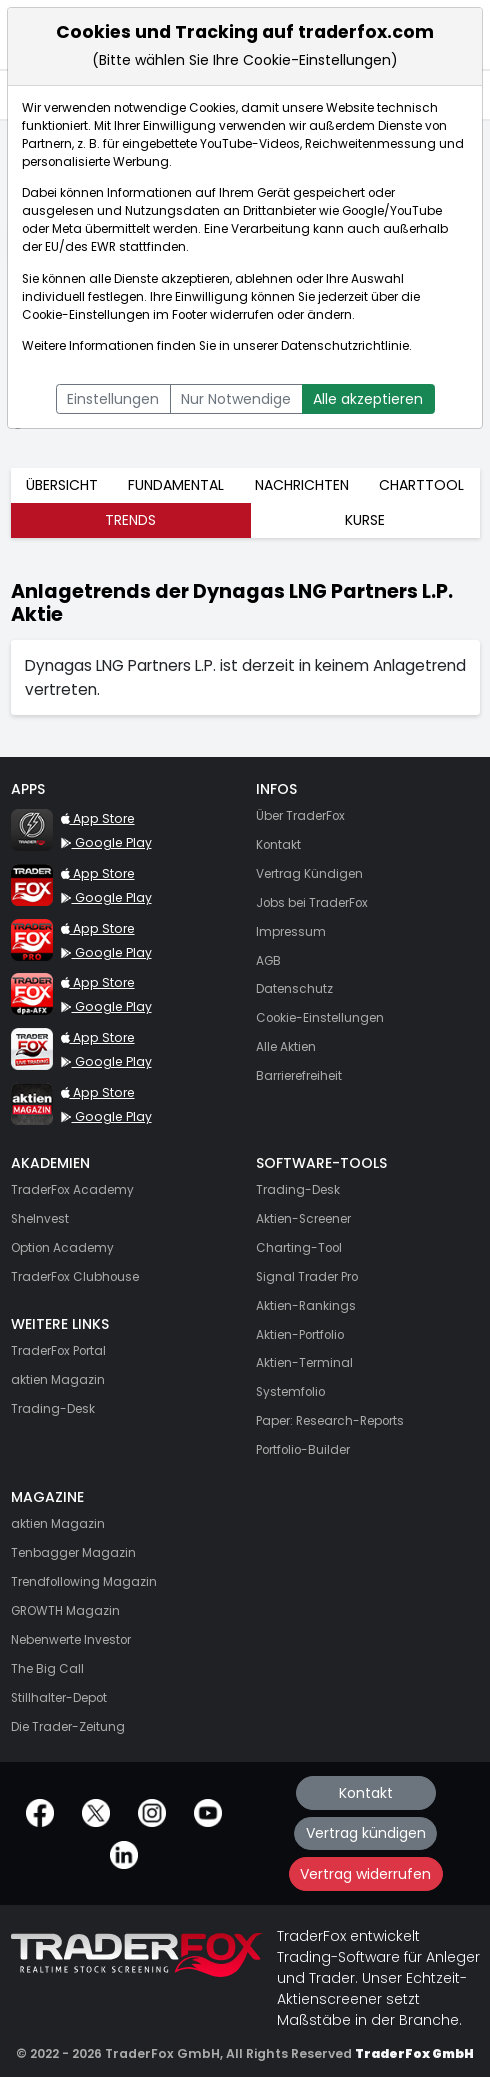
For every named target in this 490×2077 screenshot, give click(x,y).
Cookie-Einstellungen (86, 315)
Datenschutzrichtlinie (345, 346)
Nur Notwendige (236, 399)
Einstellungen (113, 399)
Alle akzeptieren (368, 399)
